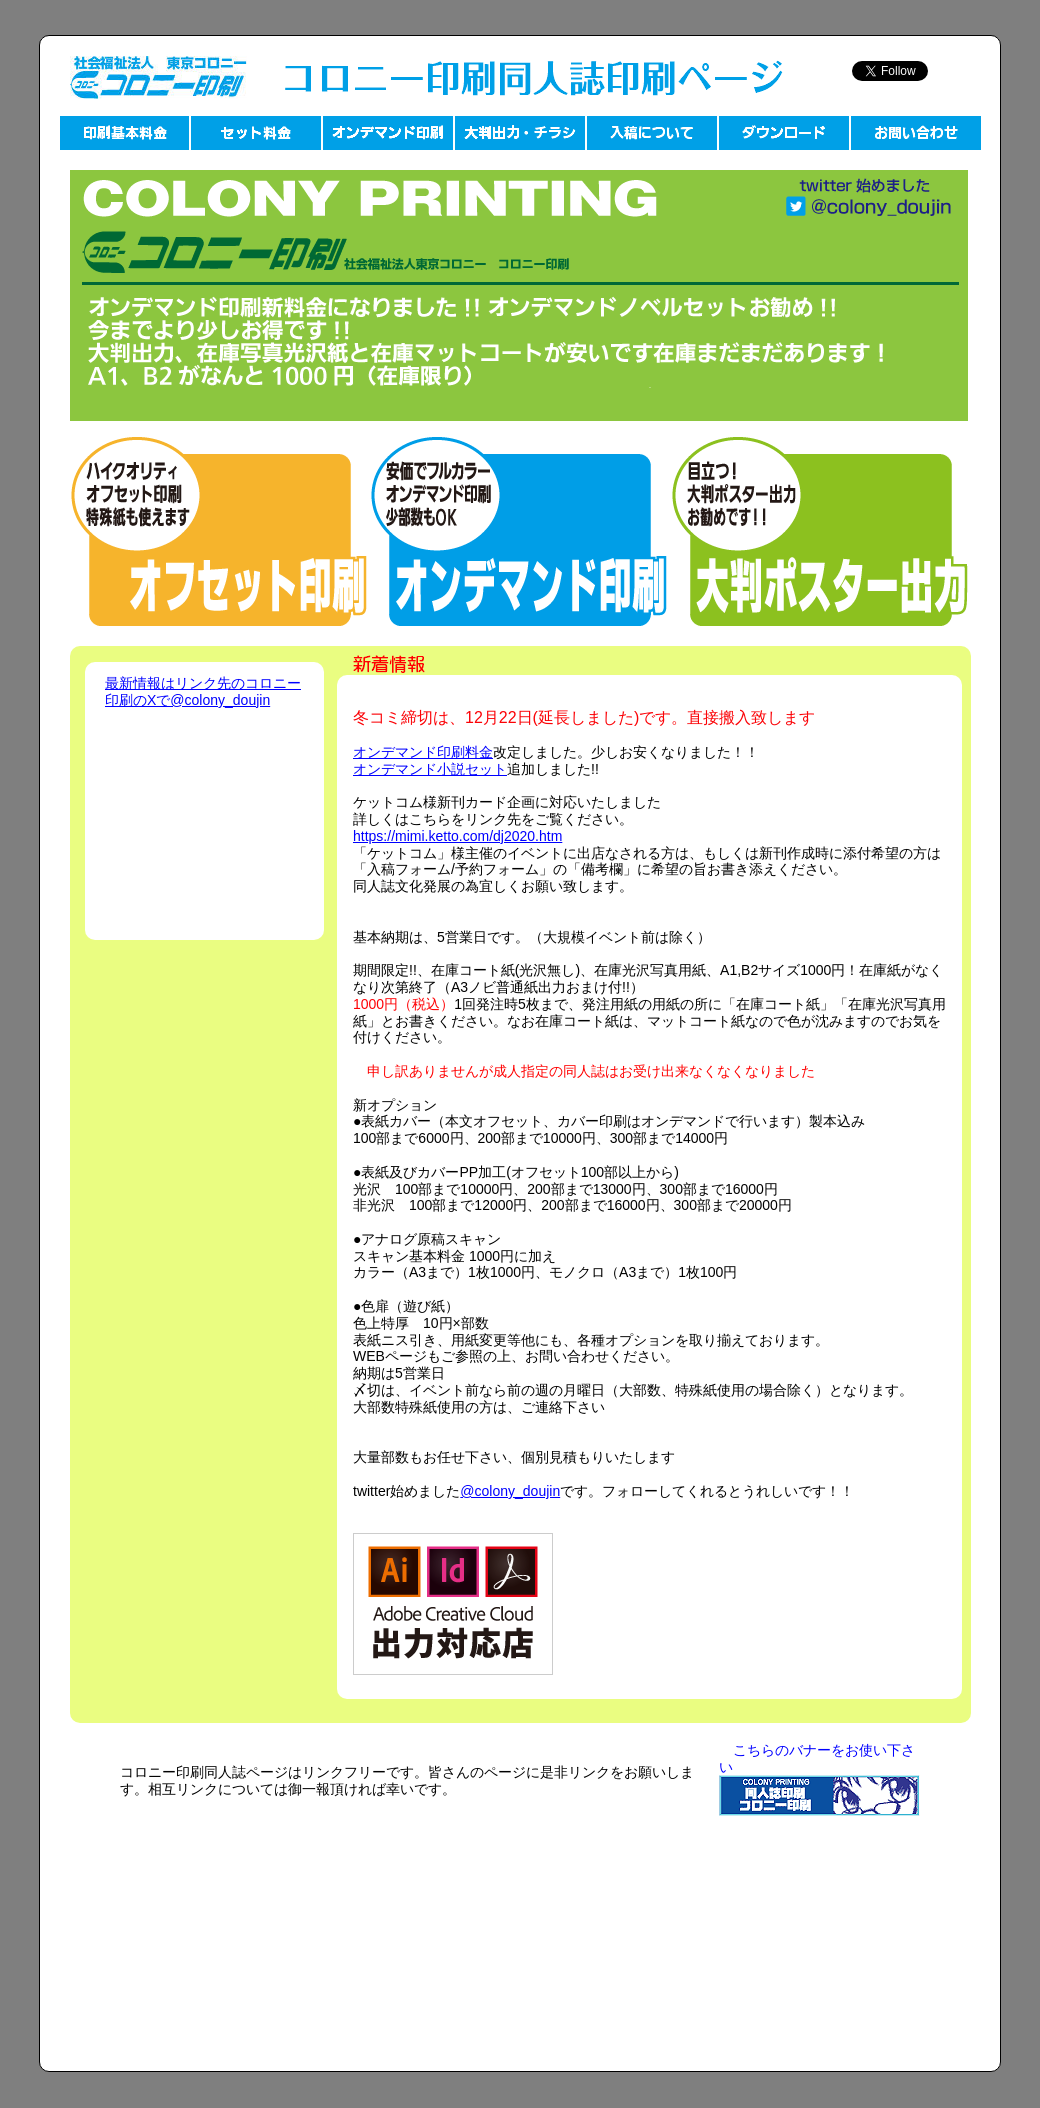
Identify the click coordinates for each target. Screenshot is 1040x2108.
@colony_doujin (510, 1491)
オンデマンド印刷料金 (423, 752)
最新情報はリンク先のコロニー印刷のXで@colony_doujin (203, 691)
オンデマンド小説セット (430, 769)
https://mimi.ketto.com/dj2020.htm (457, 836)
